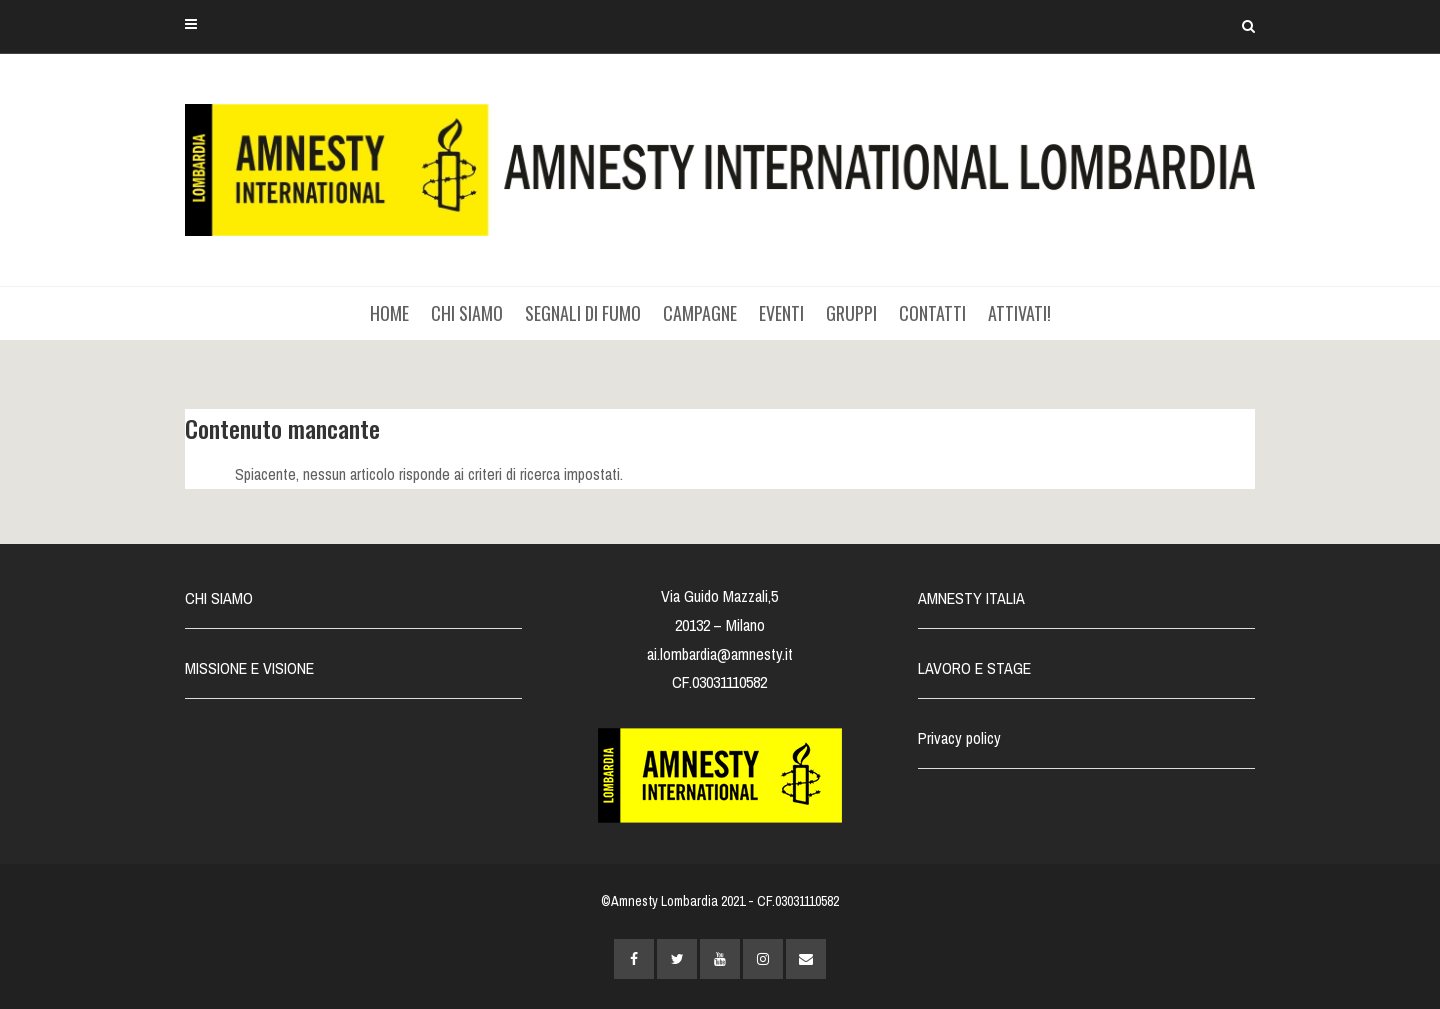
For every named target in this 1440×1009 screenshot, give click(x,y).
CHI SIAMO (467, 313)
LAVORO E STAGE (974, 668)
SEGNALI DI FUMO (583, 313)
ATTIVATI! (1019, 313)
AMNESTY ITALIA (971, 598)
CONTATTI (932, 313)
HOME (389, 313)
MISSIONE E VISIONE (249, 668)
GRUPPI (851, 313)
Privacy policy (959, 738)
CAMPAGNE (700, 313)
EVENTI (781, 313)
